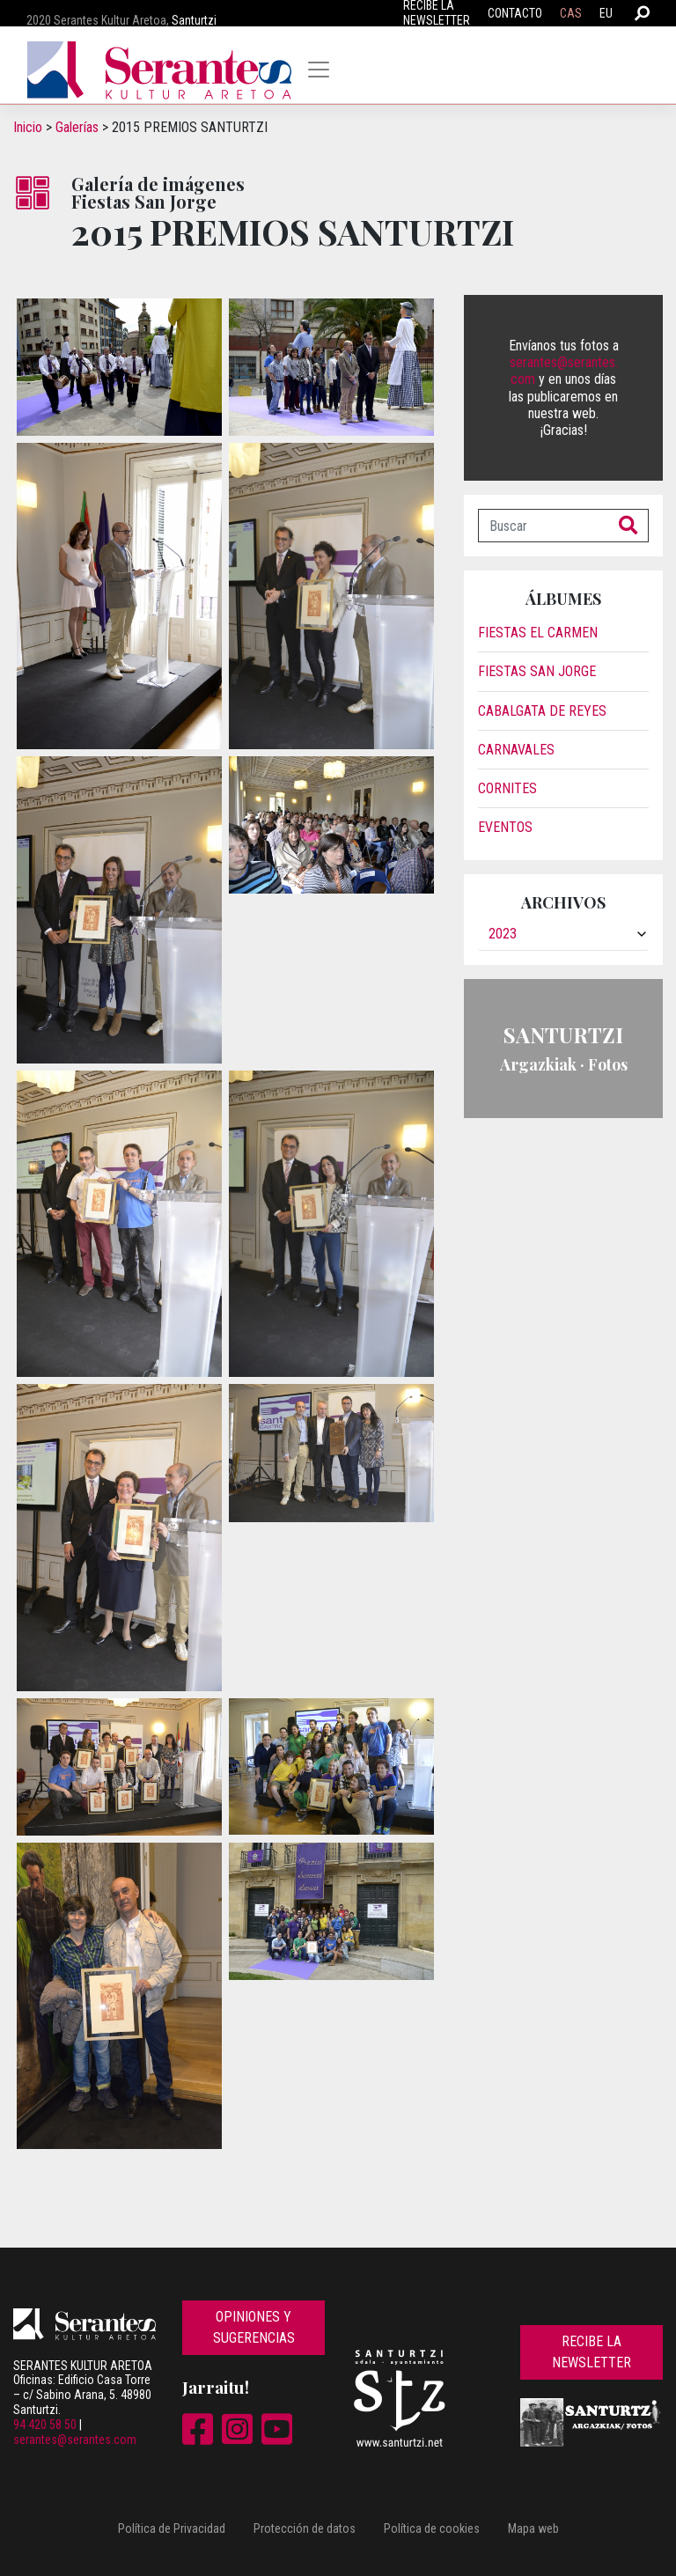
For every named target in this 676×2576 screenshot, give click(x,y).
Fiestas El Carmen (538, 632)
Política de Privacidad (171, 2528)
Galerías (77, 127)
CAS (571, 13)
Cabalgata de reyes (542, 711)
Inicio (27, 127)
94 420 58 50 (45, 2425)
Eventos (505, 827)
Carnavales (516, 749)
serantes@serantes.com (74, 2439)
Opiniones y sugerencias (254, 2327)
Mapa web (533, 2528)
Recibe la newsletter (591, 2352)
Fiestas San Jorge (537, 671)
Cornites (507, 788)
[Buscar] (543, 525)
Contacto (515, 13)
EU (606, 13)
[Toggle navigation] (318, 69)
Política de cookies (432, 2528)
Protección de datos (305, 2528)
